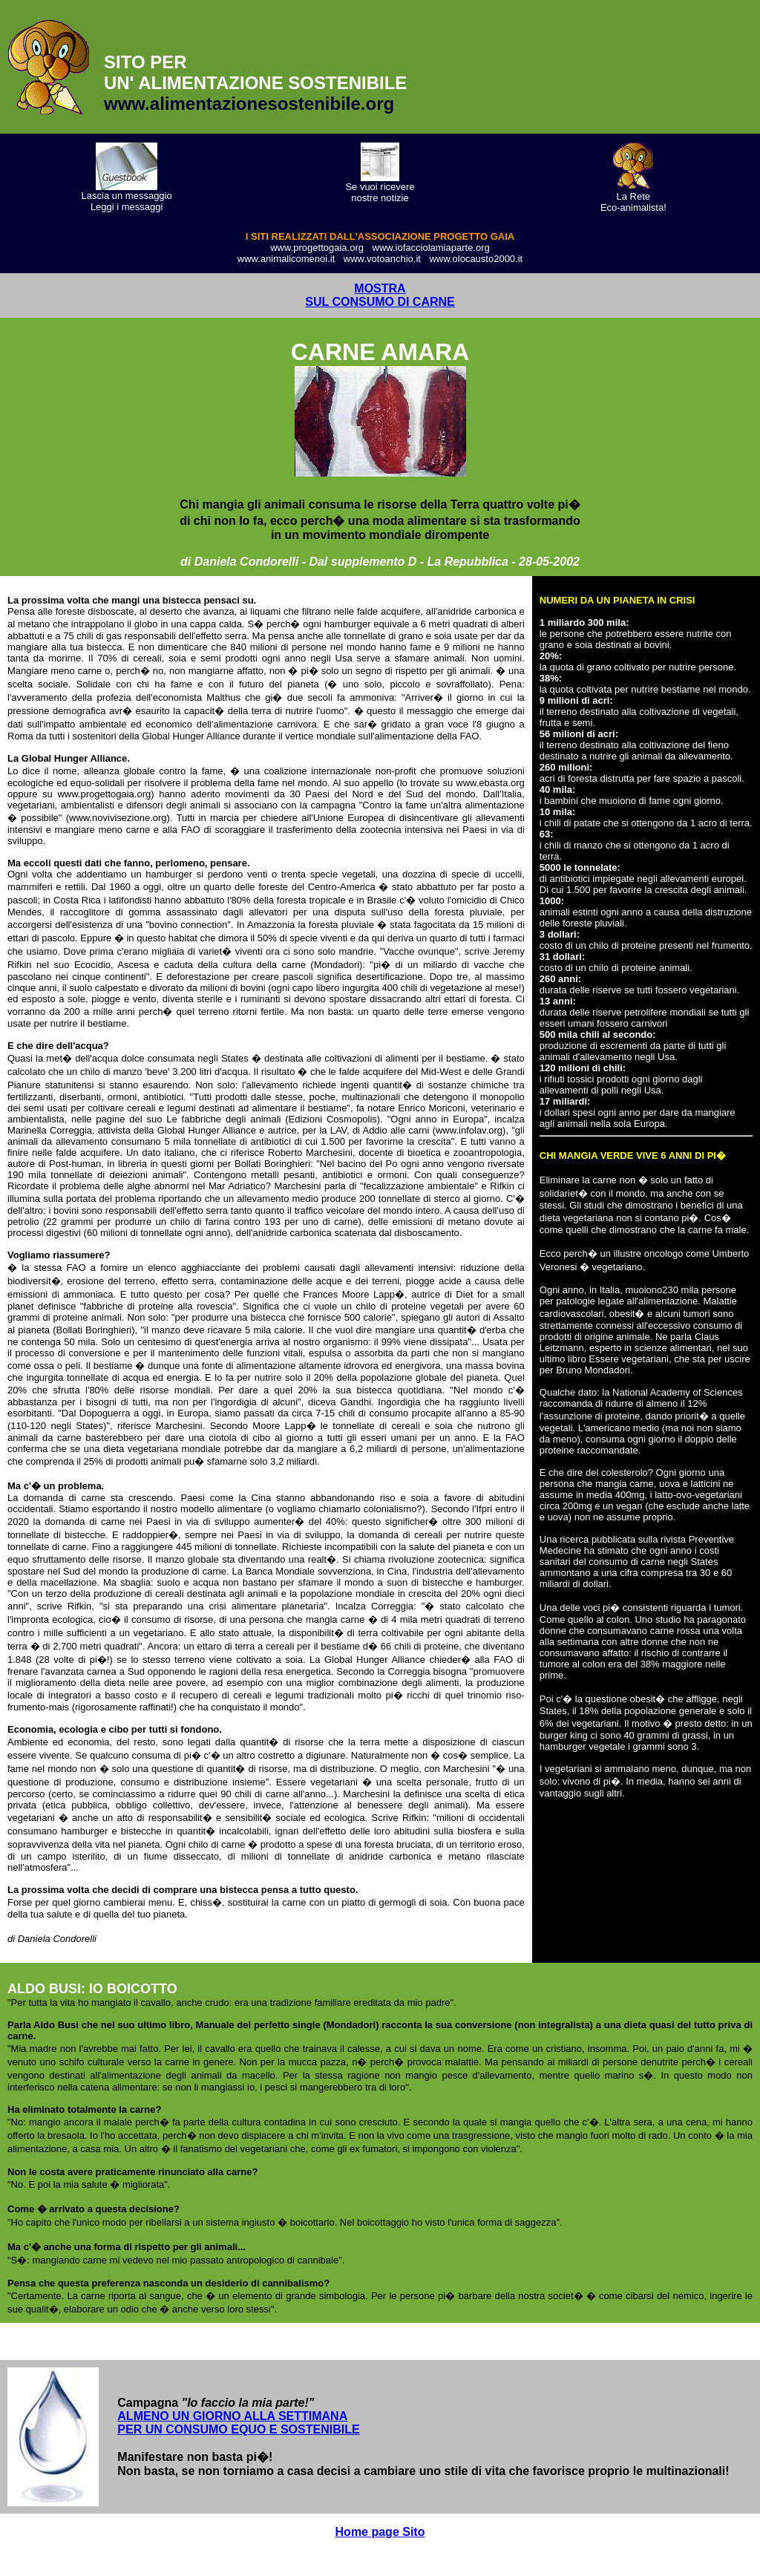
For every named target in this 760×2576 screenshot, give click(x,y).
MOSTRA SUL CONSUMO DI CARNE (380, 295)
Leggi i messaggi (127, 206)
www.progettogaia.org (317, 247)
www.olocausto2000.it (475, 258)
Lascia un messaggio (127, 195)
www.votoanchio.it (382, 258)
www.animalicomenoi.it (286, 258)
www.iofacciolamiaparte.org (431, 247)
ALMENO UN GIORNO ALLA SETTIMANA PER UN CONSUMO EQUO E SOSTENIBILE (238, 2423)
